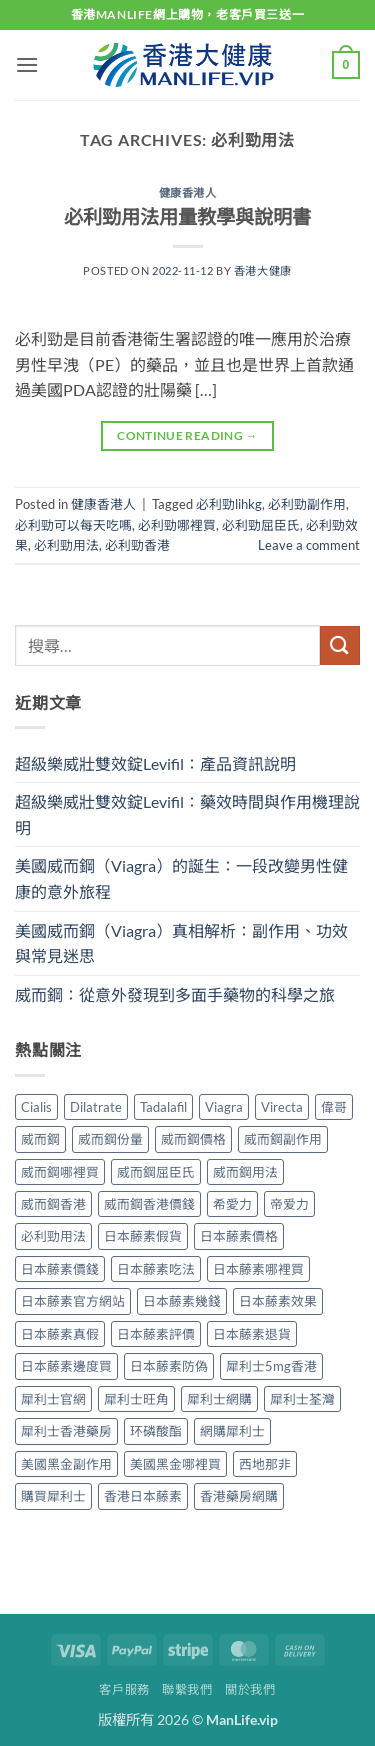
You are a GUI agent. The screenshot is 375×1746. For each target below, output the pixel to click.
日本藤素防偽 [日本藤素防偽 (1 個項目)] (169, 1366)
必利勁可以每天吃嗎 (73, 525)
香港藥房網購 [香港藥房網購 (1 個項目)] (239, 1496)
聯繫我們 (187, 1689)
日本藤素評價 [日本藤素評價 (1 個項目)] (156, 1334)
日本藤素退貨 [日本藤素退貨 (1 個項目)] (252, 1334)
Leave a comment (309, 545)
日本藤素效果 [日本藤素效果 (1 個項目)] (278, 1301)
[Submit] (340, 645)
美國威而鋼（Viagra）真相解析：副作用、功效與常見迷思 (181, 943)
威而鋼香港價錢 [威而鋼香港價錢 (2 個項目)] (149, 1204)
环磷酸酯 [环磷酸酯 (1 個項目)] (156, 1431)
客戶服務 (124, 1689)
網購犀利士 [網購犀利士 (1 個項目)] (232, 1431)
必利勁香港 (137, 545)
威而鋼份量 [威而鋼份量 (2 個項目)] (110, 1139)
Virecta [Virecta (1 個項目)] (282, 1107)
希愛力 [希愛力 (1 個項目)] (232, 1204)
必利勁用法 (66, 545)
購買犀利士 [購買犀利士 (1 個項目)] (53, 1496)
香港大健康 (263, 270)
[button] (27, 64)
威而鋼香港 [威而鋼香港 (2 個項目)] (53, 1204)
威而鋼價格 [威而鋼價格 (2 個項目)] (193, 1139)
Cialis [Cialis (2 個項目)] (36, 1107)
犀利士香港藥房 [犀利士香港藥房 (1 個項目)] (66, 1431)
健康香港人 (188, 192)
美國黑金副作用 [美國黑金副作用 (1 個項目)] (66, 1464)
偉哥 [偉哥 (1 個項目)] (334, 1107)
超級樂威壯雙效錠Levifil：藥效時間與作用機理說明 (187, 814)
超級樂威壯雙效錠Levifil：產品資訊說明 (155, 763)
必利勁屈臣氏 (261, 525)
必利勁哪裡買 (177, 525)
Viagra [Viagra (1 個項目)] (224, 1107)
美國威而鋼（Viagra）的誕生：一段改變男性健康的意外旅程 (181, 878)
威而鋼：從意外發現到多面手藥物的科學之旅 (175, 994)
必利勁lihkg (229, 504)
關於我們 (250, 1689)
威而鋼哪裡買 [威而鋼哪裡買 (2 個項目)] (60, 1172)
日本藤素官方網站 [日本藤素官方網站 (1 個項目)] (73, 1301)
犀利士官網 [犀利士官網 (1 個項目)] (53, 1399)
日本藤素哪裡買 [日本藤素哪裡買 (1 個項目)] (258, 1269)
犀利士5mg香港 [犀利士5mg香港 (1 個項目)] (271, 1366)
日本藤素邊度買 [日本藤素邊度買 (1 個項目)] (66, 1366)
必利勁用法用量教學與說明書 (187, 216)
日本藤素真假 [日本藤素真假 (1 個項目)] (60, 1334)
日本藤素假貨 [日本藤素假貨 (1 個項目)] (143, 1236)
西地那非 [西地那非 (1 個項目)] (265, 1464)
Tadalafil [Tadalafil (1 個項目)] (163, 1107)
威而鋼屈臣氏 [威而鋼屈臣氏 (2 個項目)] (156, 1172)
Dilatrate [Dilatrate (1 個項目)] (96, 1107)
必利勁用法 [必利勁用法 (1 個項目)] (53, 1236)
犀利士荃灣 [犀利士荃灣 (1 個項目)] (302, 1399)
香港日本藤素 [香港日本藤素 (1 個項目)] (143, 1496)
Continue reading (187, 435)
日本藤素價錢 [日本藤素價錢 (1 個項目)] (60, 1269)
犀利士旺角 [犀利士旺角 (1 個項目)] (136, 1399)
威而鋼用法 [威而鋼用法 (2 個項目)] (245, 1172)
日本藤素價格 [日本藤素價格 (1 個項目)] (239, 1236)
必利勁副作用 (307, 504)
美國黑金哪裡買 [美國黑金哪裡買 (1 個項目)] (175, 1464)
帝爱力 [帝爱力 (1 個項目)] (289, 1204)
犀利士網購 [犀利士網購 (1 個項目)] (219, 1399)
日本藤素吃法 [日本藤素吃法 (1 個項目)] (156, 1269)
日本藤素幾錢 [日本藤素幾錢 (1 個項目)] (182, 1301)
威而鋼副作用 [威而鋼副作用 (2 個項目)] (283, 1139)
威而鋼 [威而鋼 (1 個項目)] (40, 1139)
